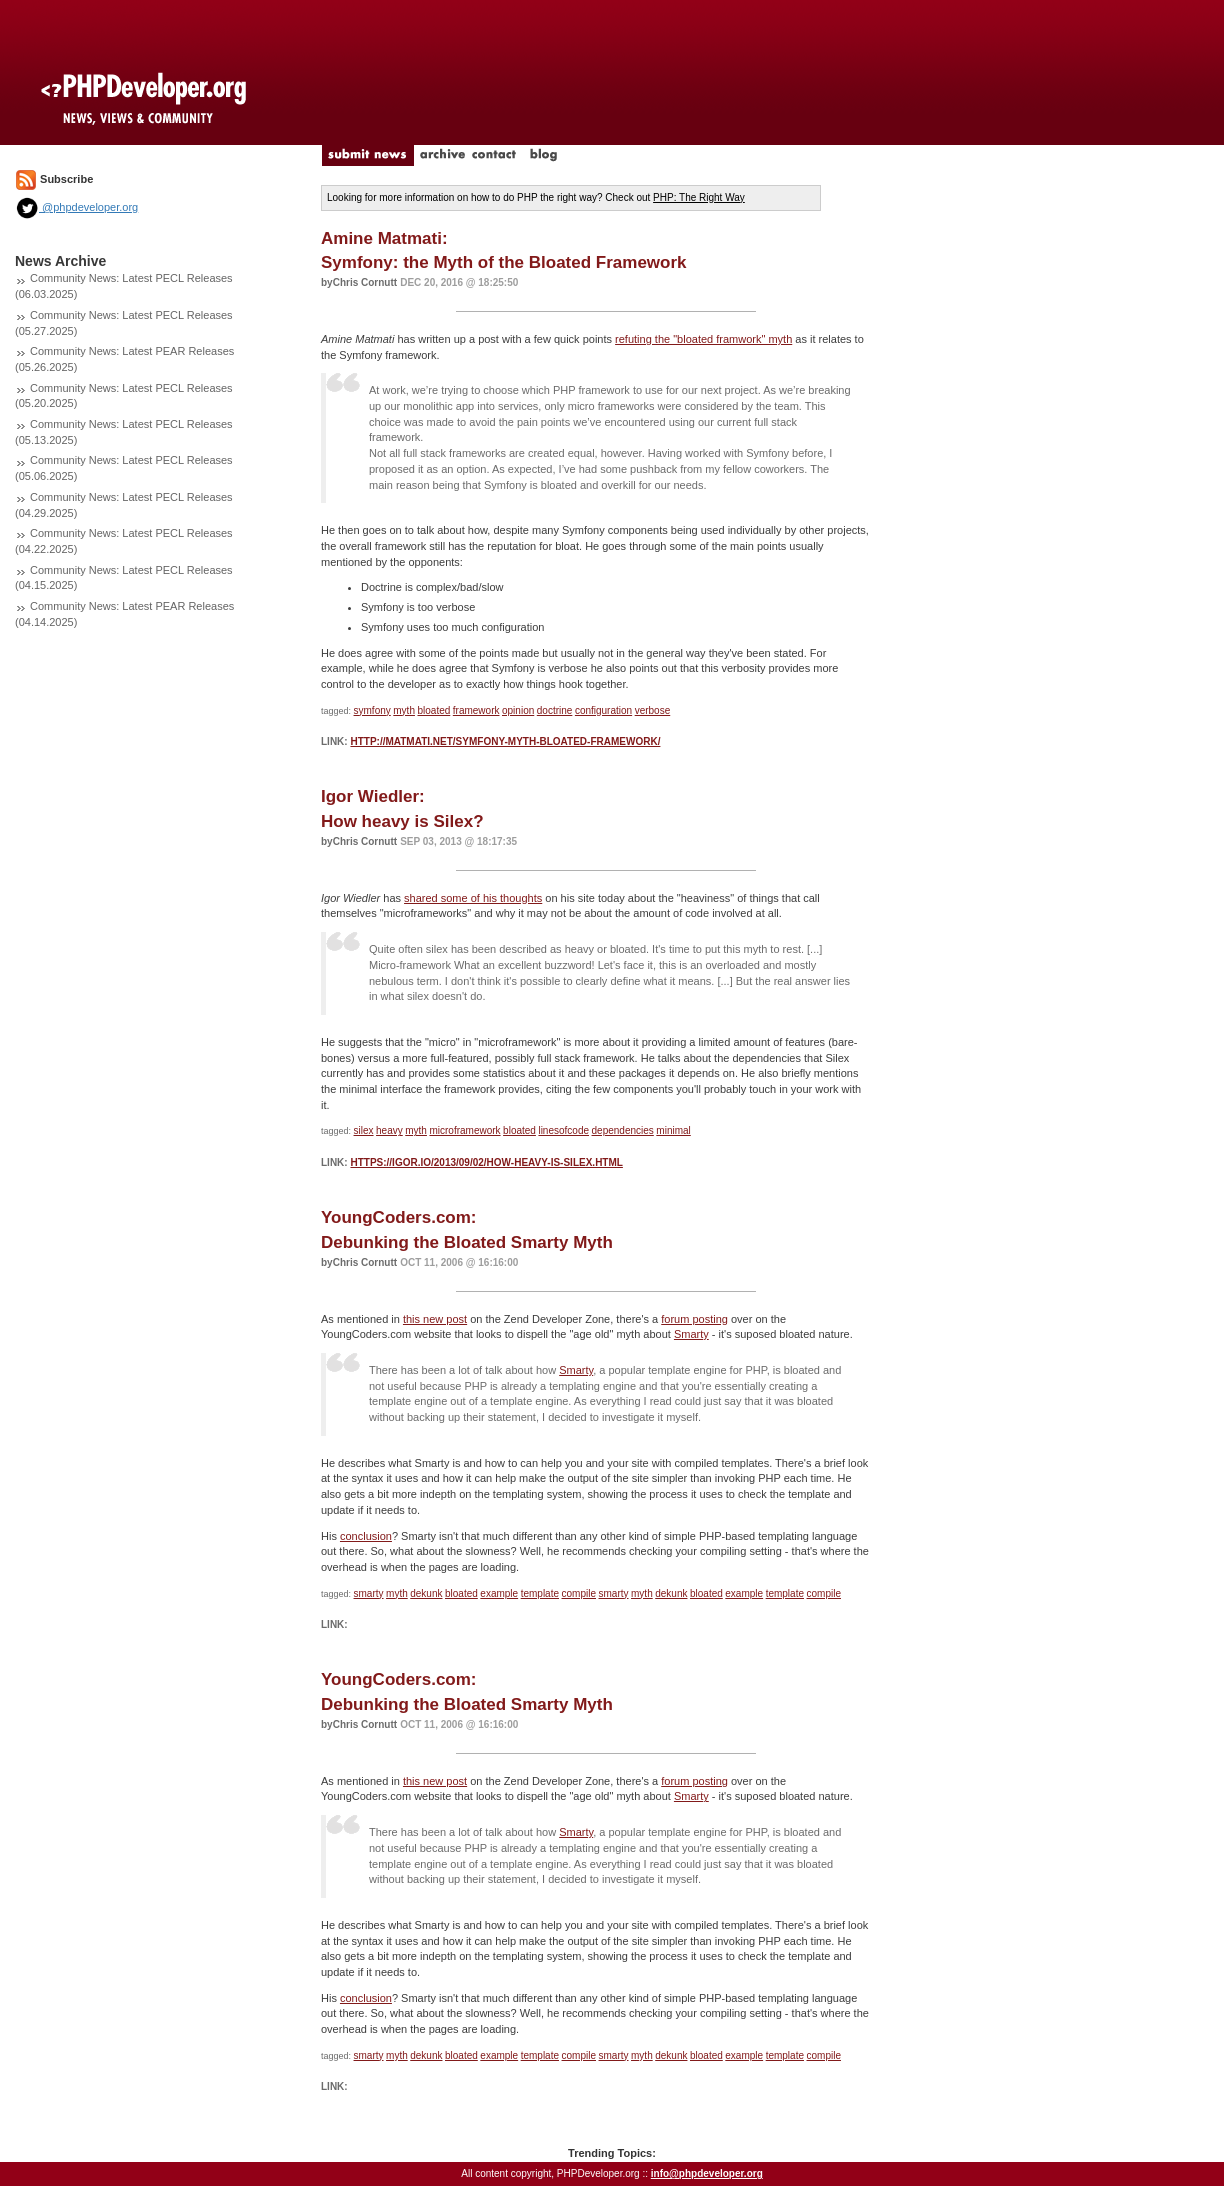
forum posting (694, 1319)
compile (579, 1593)
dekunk (426, 1593)
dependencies (623, 1130)
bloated (433, 710)
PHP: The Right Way (699, 197)
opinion (518, 710)
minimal (673, 1130)
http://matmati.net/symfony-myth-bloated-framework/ (505, 741)
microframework (464, 1130)
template (540, 1593)
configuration (603, 710)
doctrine (555, 710)
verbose (653, 710)
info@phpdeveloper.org (707, 2173)
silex (364, 1130)
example (499, 1593)
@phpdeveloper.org (76, 207)
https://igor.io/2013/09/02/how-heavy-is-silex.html (486, 1162)
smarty (369, 1593)
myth (404, 710)
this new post (435, 1319)
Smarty (691, 1334)
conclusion (366, 1536)
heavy (389, 1130)
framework (476, 710)
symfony (372, 710)
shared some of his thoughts (473, 898)
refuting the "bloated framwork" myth (703, 339)
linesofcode (563, 1130)
